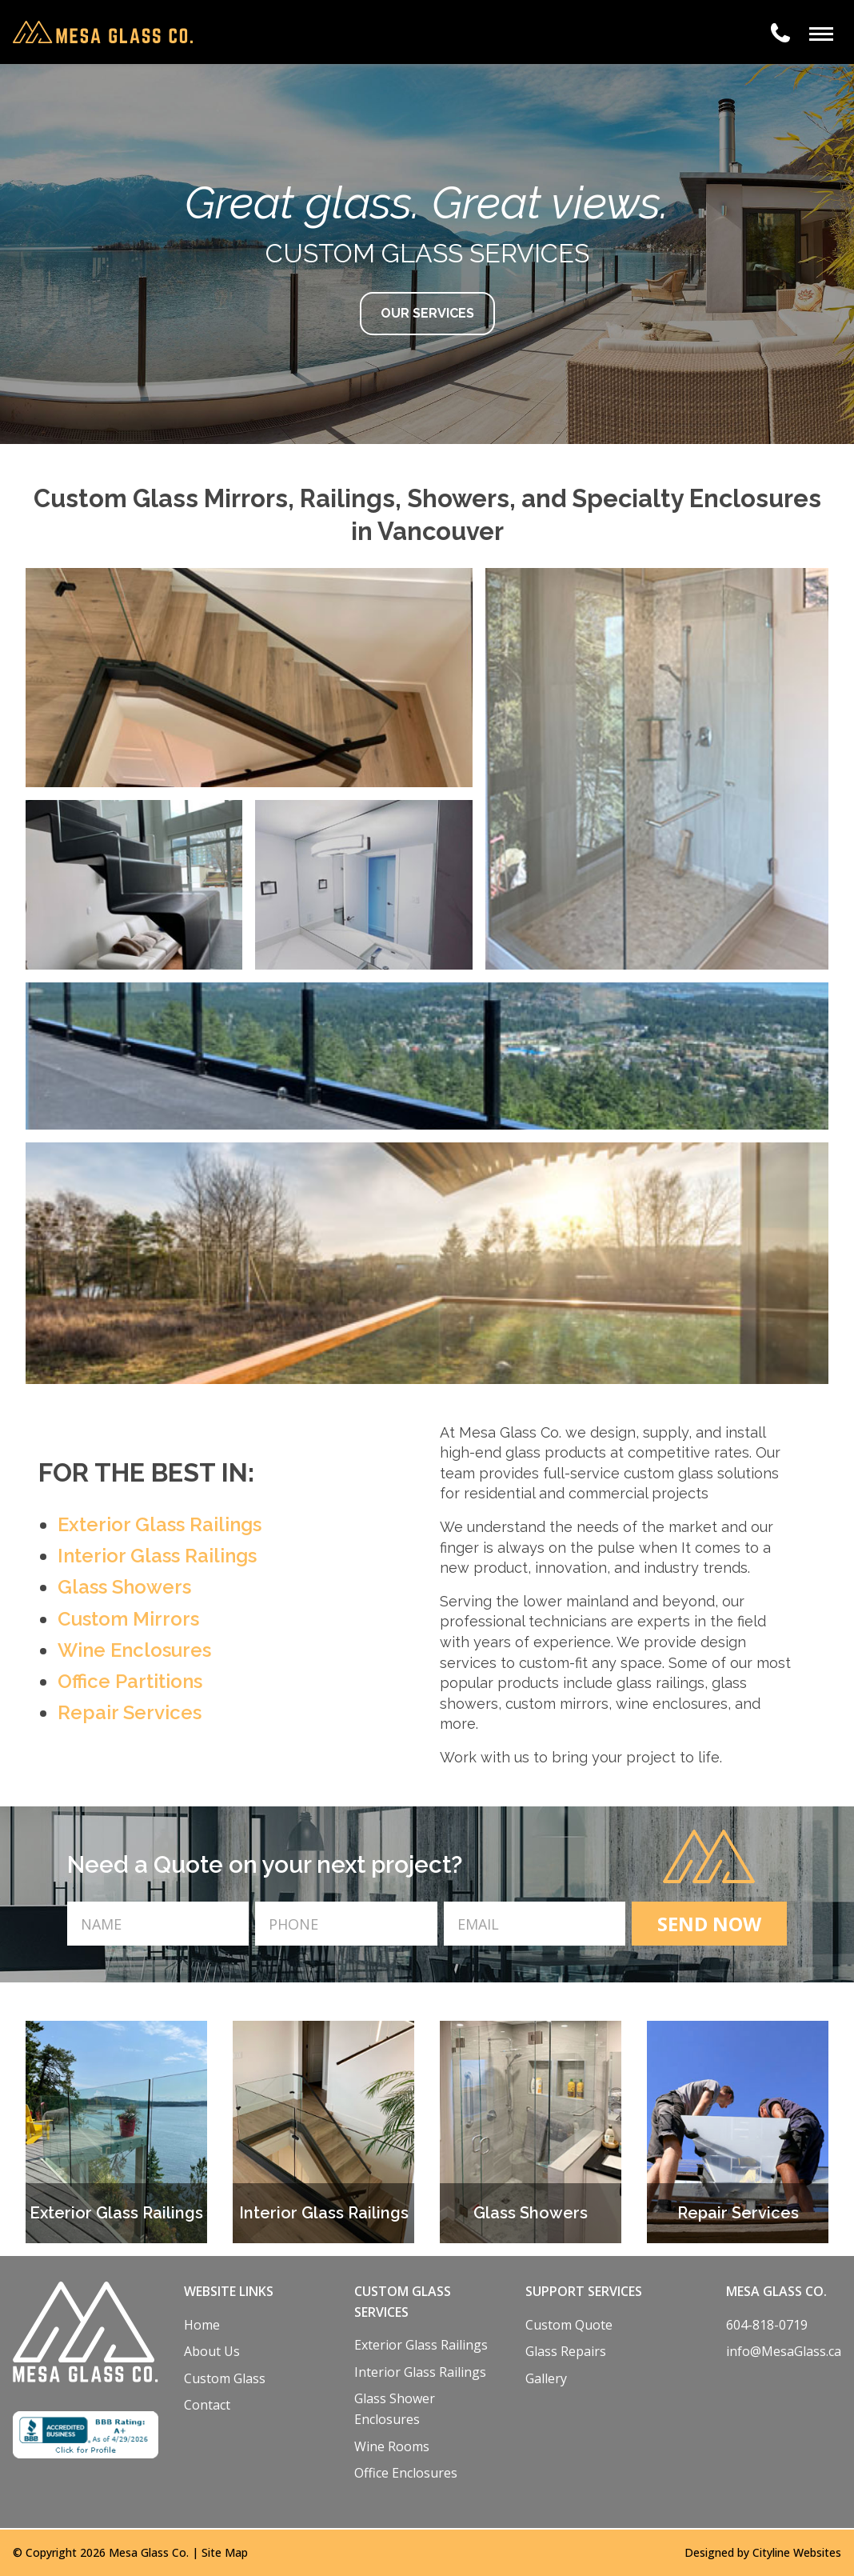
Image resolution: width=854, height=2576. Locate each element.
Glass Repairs (565, 2351)
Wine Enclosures (134, 1650)
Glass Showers (124, 1586)
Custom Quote (569, 2325)
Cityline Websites (796, 2552)
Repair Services (130, 1712)
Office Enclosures (405, 2473)
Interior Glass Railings (157, 1555)
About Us (212, 2351)
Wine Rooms (391, 2446)
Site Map (225, 2552)
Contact (207, 2405)
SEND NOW (709, 1923)
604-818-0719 (767, 2325)
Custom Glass (224, 2378)
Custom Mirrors (128, 1618)
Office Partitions (130, 1681)
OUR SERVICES (427, 313)
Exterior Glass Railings (159, 1524)
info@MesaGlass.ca (783, 2351)
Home (202, 2325)
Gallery (546, 2378)
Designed (709, 2552)
